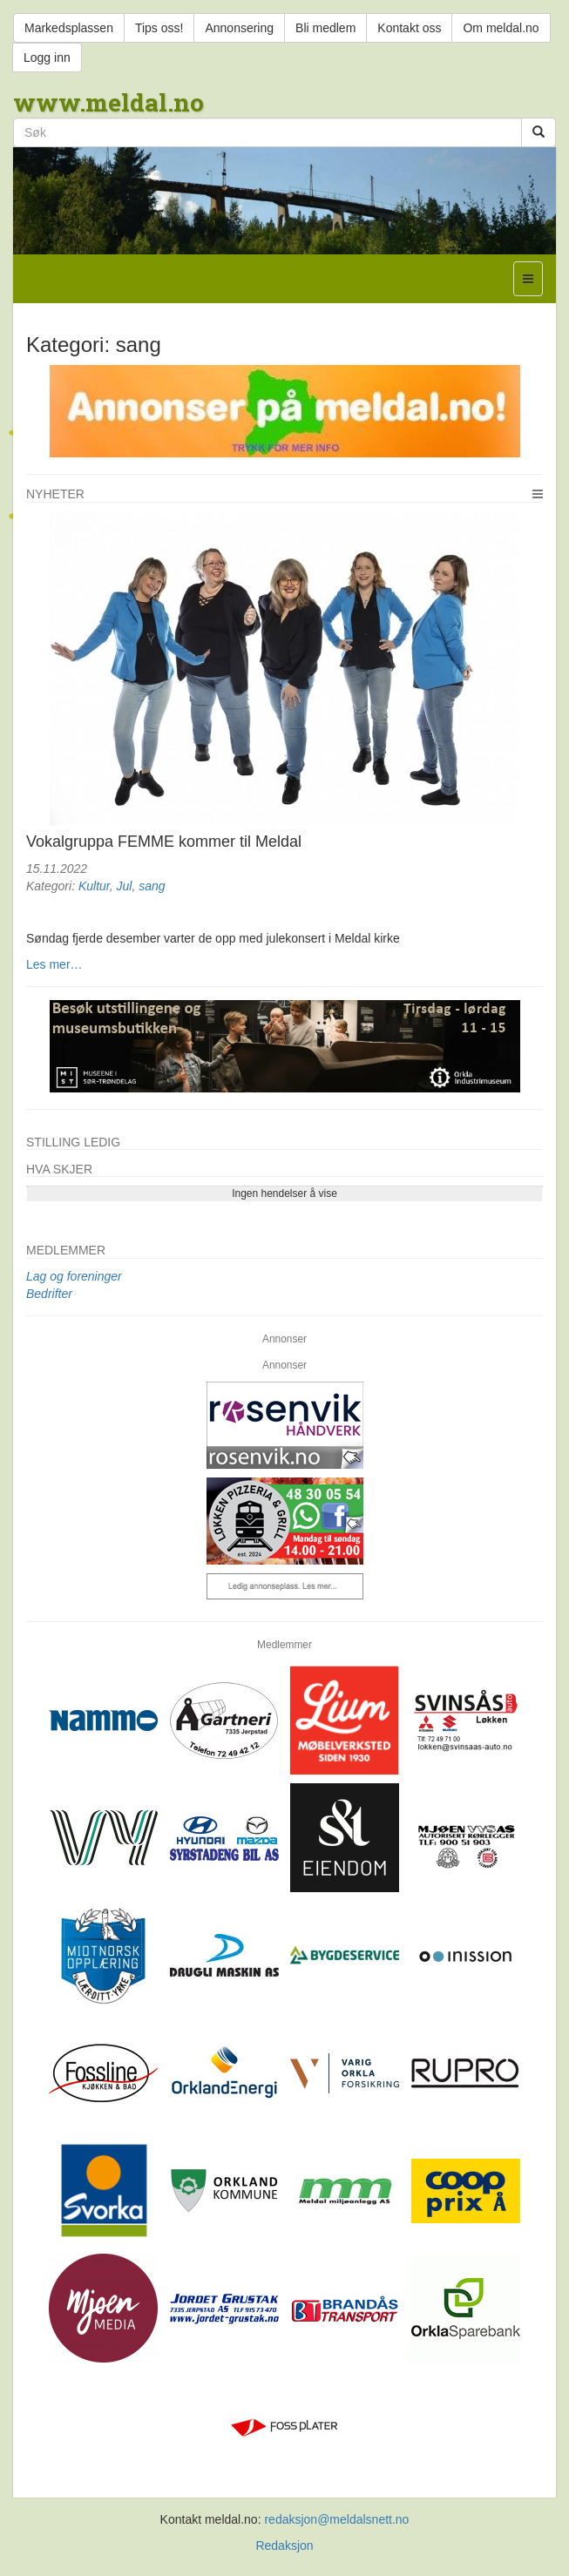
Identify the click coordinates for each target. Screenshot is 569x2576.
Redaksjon (284, 2545)
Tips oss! (159, 28)
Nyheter (55, 494)
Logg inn (47, 57)
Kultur (94, 886)
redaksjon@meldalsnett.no (336, 2519)
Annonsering (239, 28)
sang (152, 886)
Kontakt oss (409, 28)
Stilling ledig (73, 1142)
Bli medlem (325, 28)
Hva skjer (59, 1169)
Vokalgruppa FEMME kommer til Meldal (163, 841)
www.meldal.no (108, 102)
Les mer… (54, 964)
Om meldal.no (501, 28)
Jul (124, 886)
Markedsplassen (68, 28)
